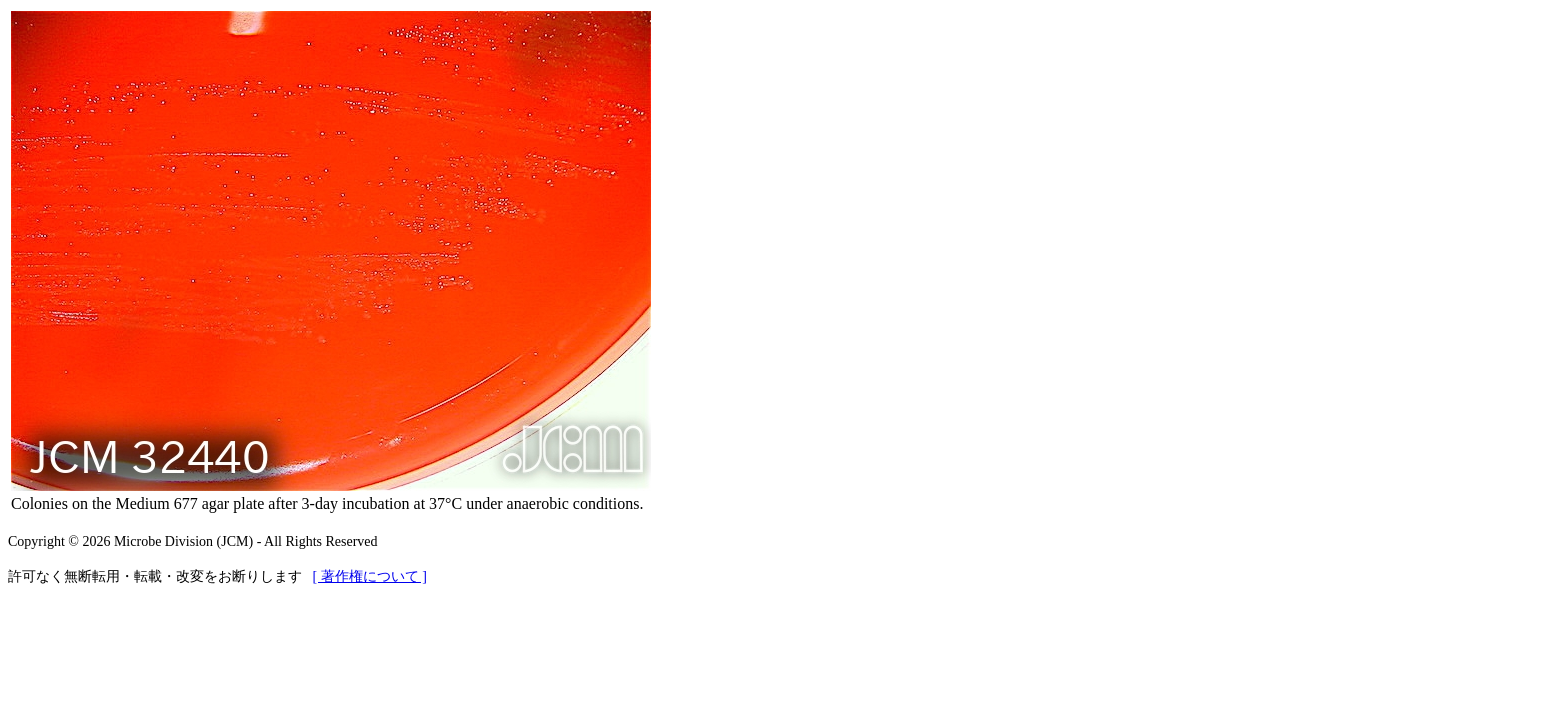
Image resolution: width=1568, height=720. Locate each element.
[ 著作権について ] (370, 576)
